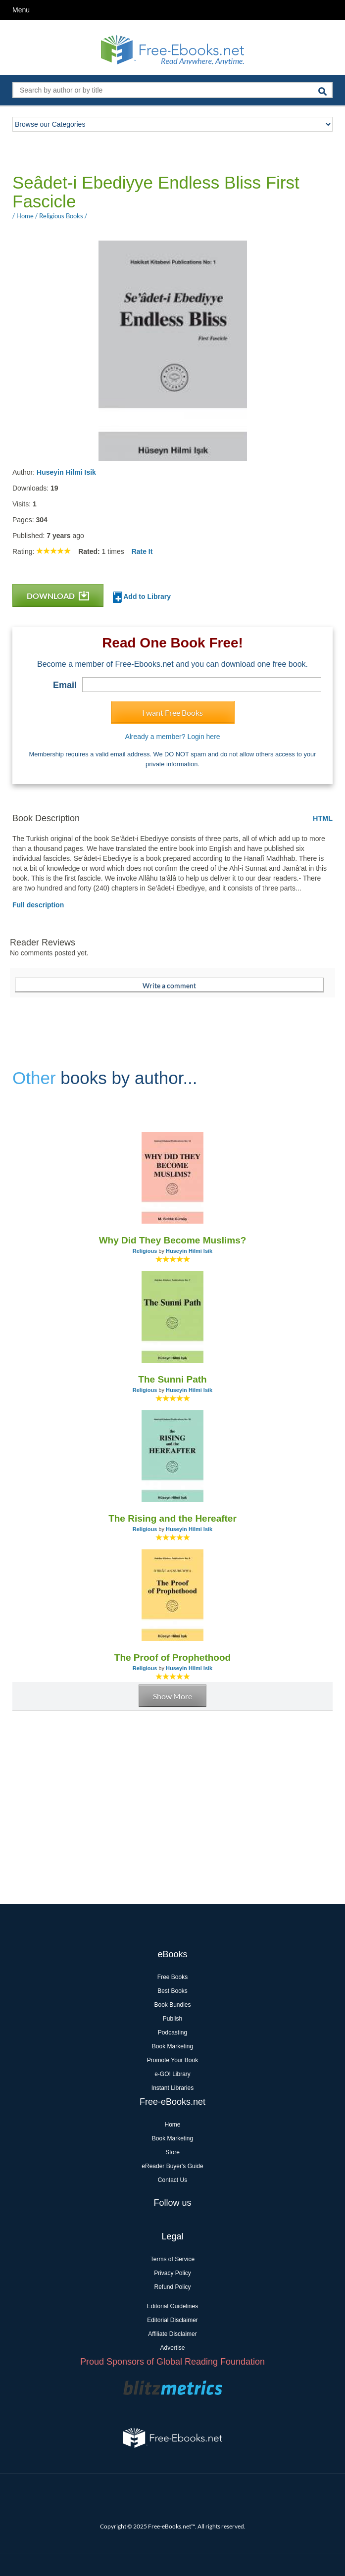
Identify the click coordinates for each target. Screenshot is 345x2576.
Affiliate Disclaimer (172, 2333)
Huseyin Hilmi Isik (66, 472)
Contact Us (172, 2180)
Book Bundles (172, 2004)
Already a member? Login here (172, 737)
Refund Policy (172, 2286)
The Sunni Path (172, 1379)
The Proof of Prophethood (172, 1657)
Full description (38, 905)
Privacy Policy (172, 2273)
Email (65, 685)
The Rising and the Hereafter (172, 1518)
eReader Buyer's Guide (172, 2166)
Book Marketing (172, 2046)
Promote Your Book (172, 2060)
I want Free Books (172, 712)
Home (172, 2124)
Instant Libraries (172, 2087)
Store (172, 2152)
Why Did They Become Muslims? (172, 1240)
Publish (172, 2018)
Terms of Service (172, 2259)
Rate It (142, 551)
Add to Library (142, 597)
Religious (145, 1251)
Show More (172, 1696)
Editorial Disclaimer (172, 2320)
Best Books (172, 1990)
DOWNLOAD (58, 595)
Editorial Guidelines (172, 2306)
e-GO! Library (172, 2074)
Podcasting (172, 2032)
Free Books (172, 1977)
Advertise (172, 2347)
